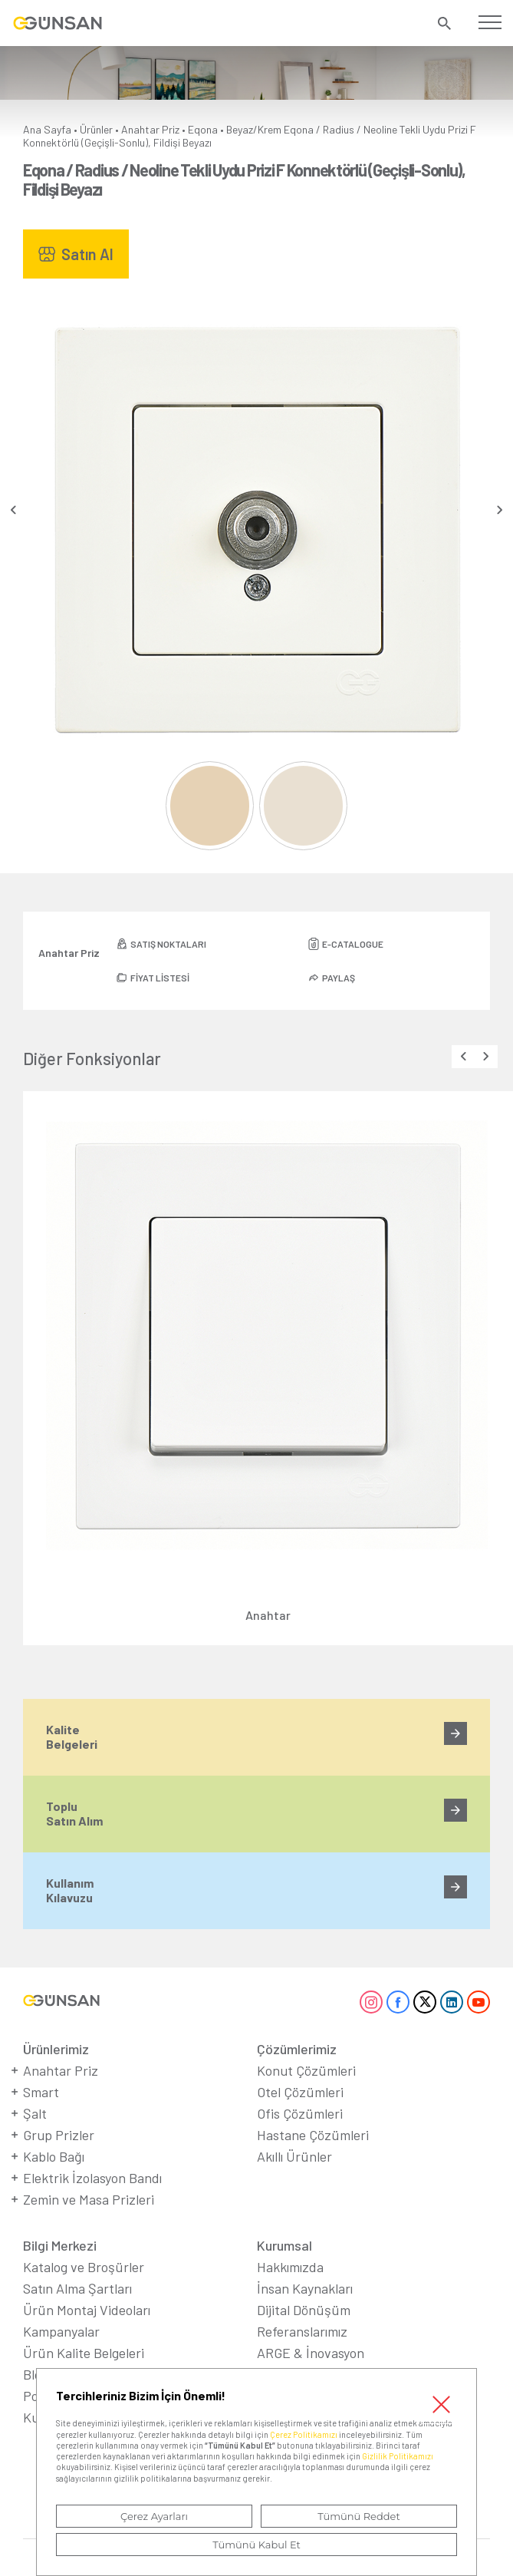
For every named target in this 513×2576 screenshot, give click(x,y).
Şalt (35, 2113)
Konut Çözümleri (306, 2070)
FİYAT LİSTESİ (159, 977)
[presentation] (13, 510)
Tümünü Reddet (358, 2516)
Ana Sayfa (47, 129)
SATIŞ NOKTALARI (168, 943)
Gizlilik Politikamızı (397, 2456)
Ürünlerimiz (56, 2048)
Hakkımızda (290, 2266)
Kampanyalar (61, 2331)
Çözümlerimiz (297, 2048)
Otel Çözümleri (300, 2091)
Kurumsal (284, 2245)
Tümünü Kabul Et (256, 2544)
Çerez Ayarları (154, 2516)
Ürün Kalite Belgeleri (83, 2352)
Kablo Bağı (53, 2156)
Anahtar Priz (150, 129)
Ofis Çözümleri (300, 2113)
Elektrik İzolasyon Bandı (92, 2177)
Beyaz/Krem (253, 129)
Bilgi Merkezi (60, 2245)
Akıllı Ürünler (294, 2156)
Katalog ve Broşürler (83, 2266)
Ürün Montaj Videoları (86, 2309)
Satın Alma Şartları (77, 2288)
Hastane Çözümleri (313, 2134)
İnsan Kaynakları (305, 2288)
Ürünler (96, 129)
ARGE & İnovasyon (310, 2352)
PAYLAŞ (338, 977)
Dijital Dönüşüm (303, 2309)
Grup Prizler (58, 2134)
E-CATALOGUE (352, 943)
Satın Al (87, 254)
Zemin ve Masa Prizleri (88, 2199)
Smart (41, 2091)
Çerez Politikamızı (303, 2434)
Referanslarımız (302, 2331)
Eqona (203, 129)
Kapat (441, 2404)
